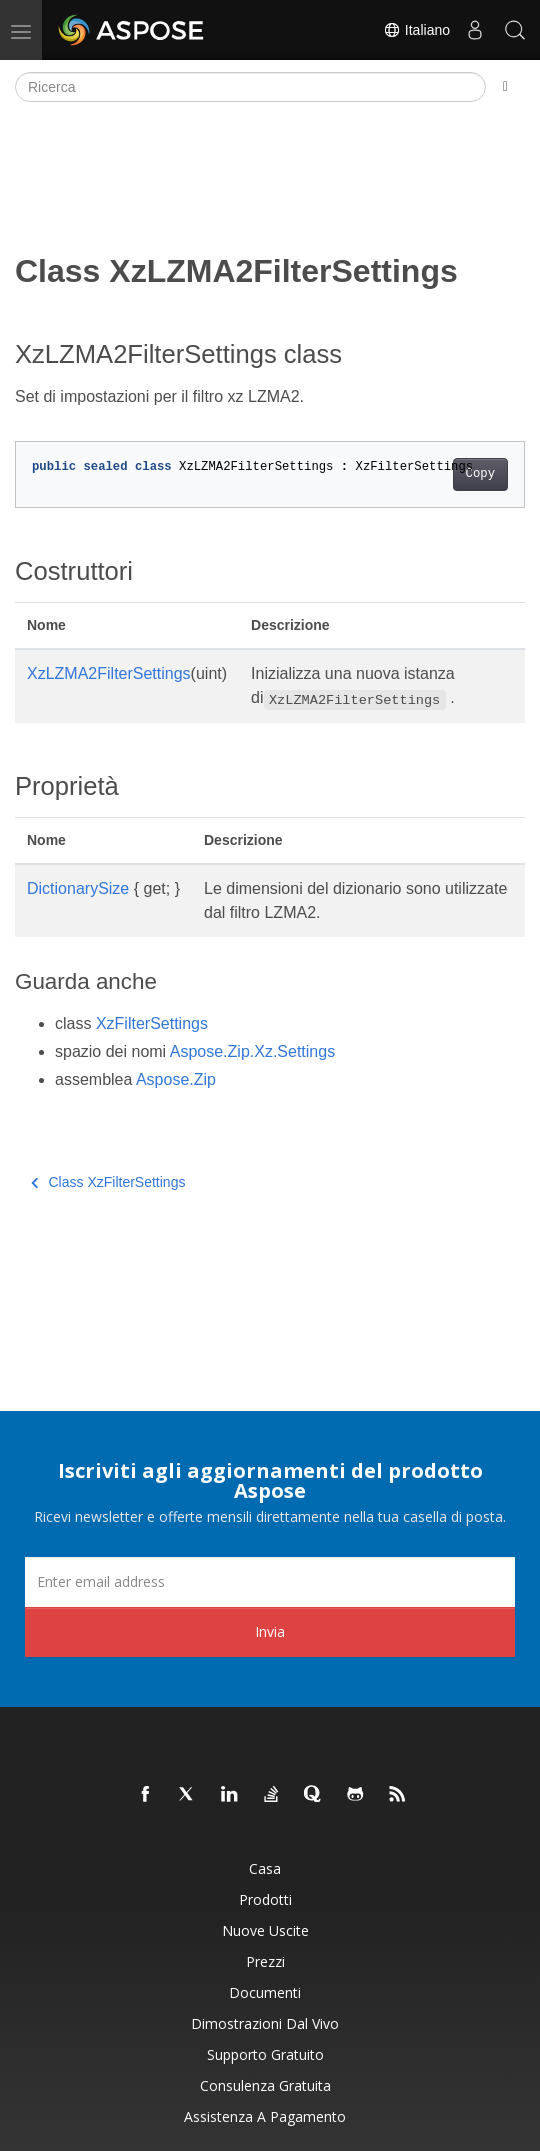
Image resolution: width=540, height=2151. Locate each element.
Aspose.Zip (176, 1079)
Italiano (416, 30)
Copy (480, 474)
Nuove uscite (265, 1930)
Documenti (265, 1992)
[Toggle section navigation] (505, 87)
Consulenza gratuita (265, 2085)
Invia (270, 1631)
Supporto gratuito (265, 2054)
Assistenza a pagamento (265, 2116)
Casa (265, 1868)
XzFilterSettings (152, 1023)
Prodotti (265, 1899)
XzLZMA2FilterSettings (109, 673)
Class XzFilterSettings (108, 1182)
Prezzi (265, 1961)
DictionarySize (78, 888)
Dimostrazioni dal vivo (265, 2023)
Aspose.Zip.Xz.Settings (252, 1051)
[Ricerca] (250, 87)
